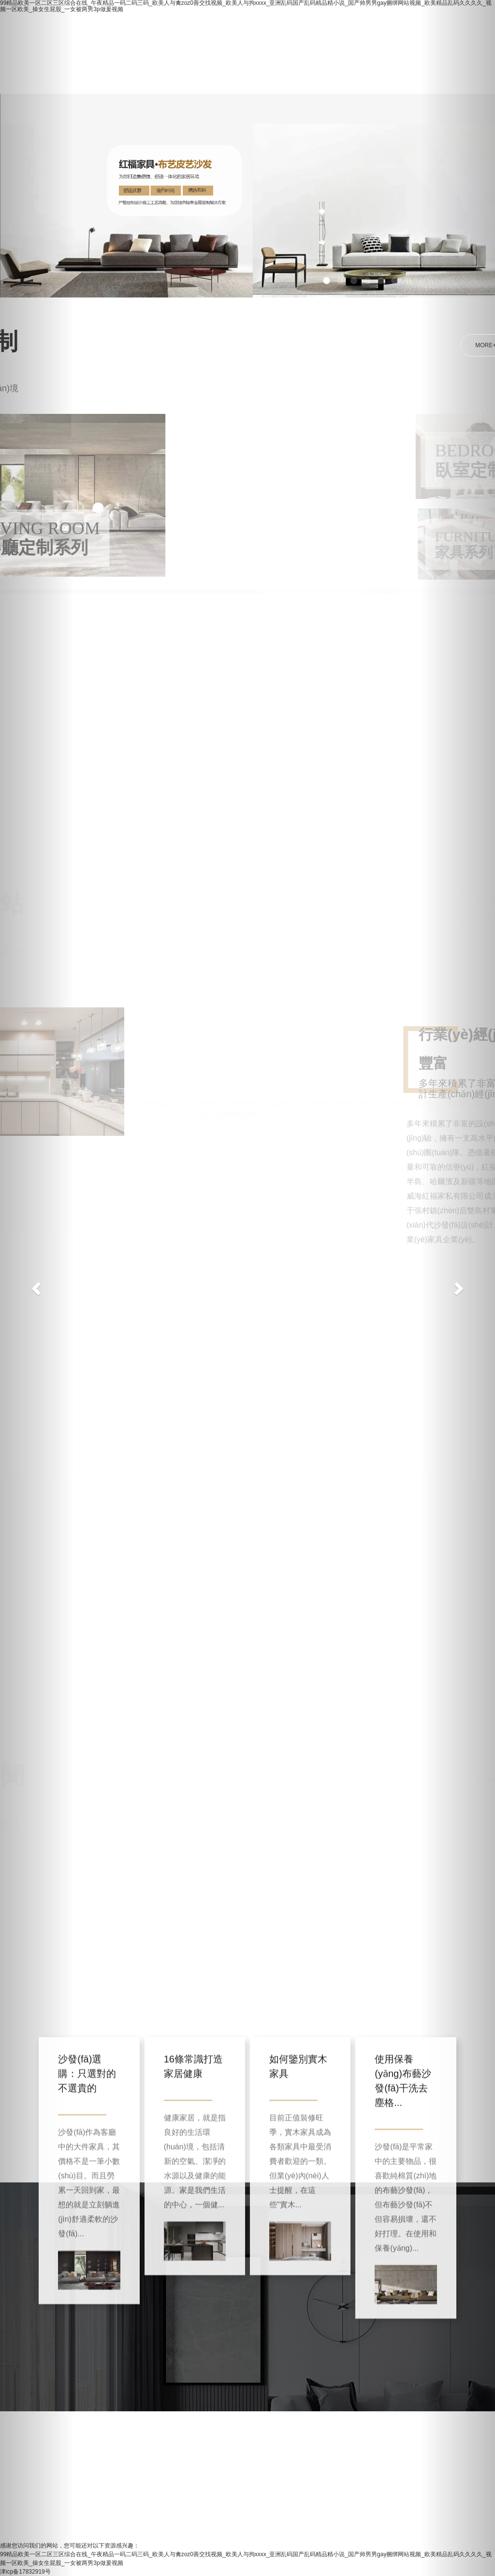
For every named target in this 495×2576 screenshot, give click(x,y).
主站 (286, 1098)
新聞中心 (176, 78)
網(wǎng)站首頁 (133, 37)
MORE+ (451, 345)
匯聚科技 (428, 1088)
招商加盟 (121, 78)
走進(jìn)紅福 (207, 37)
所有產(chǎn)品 (279, 37)
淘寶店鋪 (345, 37)
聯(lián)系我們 (240, 78)
